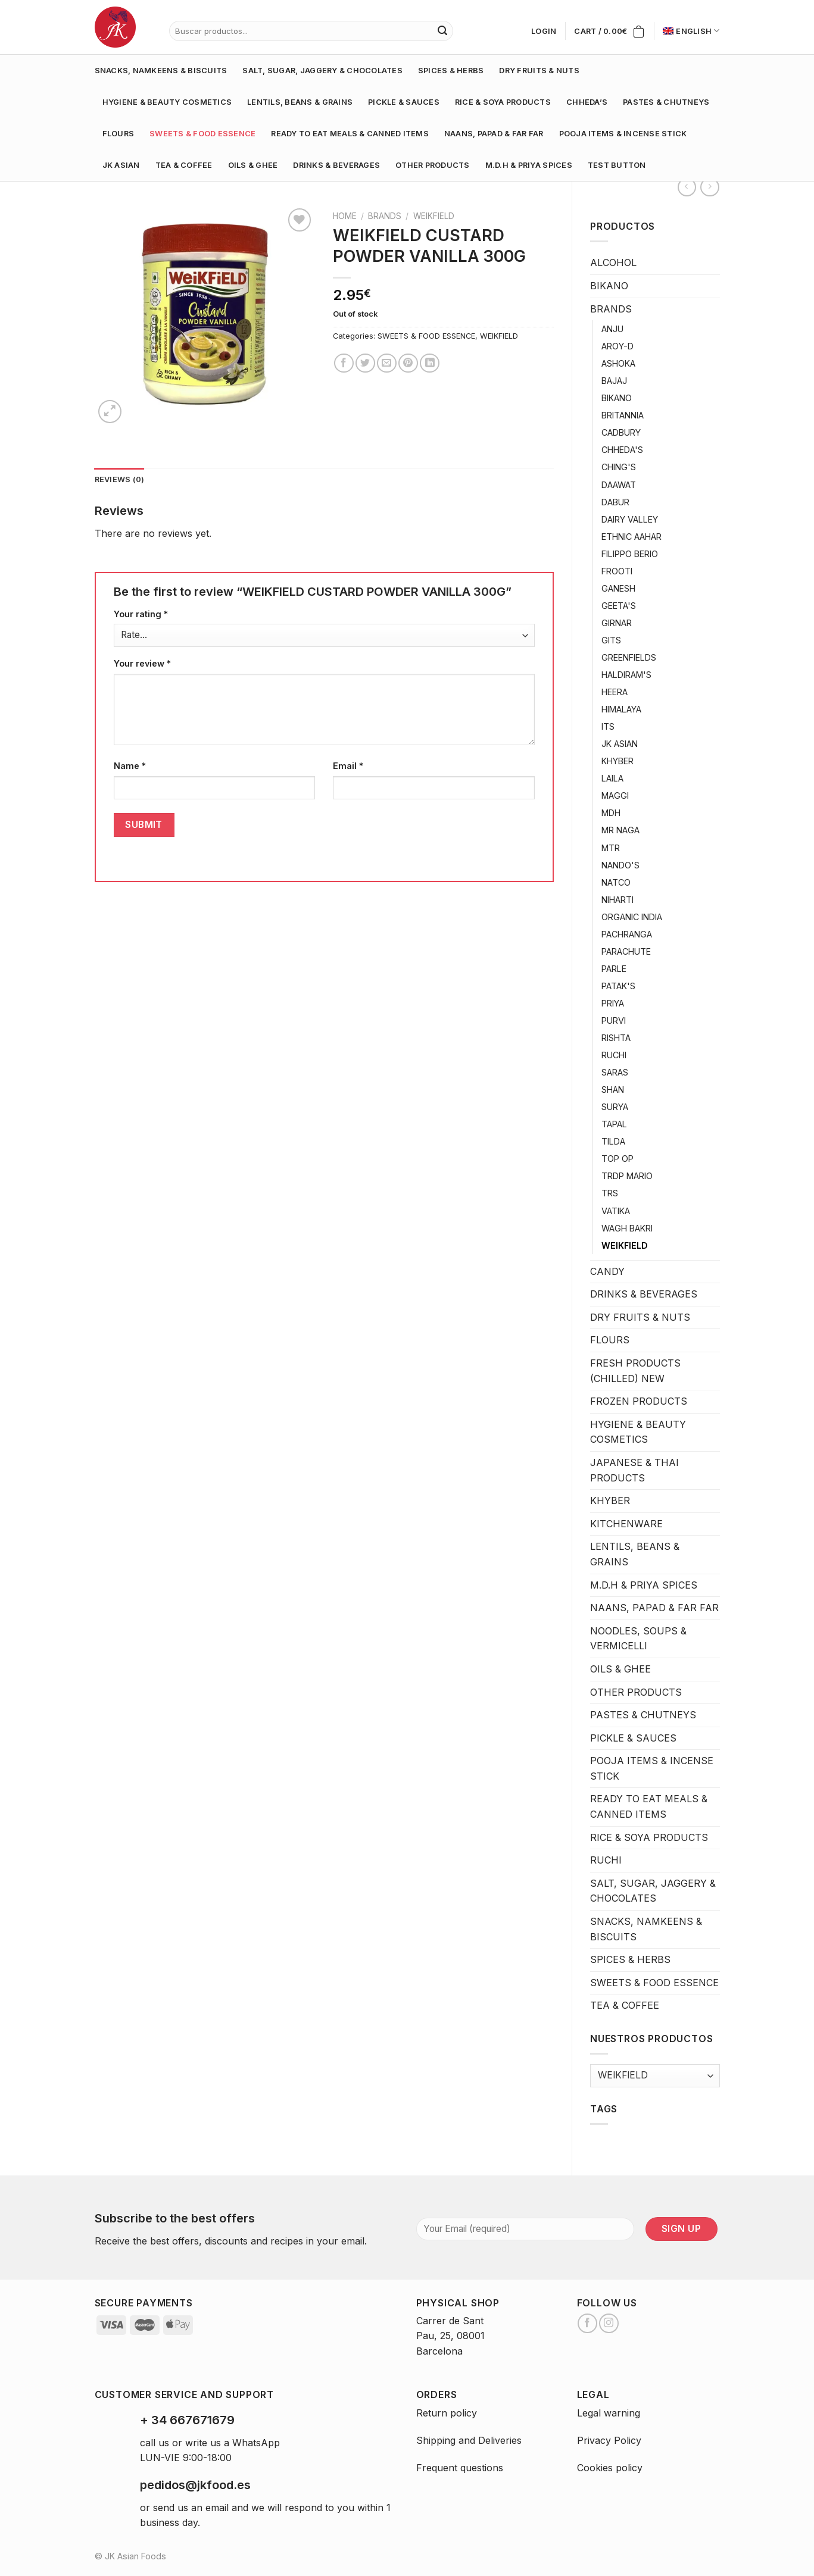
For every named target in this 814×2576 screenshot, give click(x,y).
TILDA (613, 1141)
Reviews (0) (120, 479)
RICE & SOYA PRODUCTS (503, 102)
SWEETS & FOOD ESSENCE (202, 133)
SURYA (614, 1107)
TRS (609, 1193)
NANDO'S (620, 865)
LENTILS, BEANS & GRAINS (300, 102)
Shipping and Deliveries (469, 2440)
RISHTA (616, 1038)
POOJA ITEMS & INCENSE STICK (623, 133)
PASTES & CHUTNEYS (666, 102)
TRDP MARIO (627, 1176)
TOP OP (617, 1158)
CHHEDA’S (586, 102)
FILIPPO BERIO (629, 554)
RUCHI (613, 1055)
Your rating (141, 614)
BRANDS (611, 309)
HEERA (614, 692)
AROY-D (617, 346)
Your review (142, 663)
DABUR (615, 502)
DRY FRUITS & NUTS (539, 70)
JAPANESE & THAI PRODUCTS (634, 1470)
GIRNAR (616, 623)
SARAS (614, 1072)
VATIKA (615, 1211)
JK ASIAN (121, 165)
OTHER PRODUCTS (432, 165)
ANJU (612, 329)
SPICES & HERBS (451, 70)
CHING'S (618, 467)
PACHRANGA (626, 934)
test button (617, 165)
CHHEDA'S (622, 450)
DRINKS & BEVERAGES (336, 165)
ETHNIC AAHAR (631, 537)
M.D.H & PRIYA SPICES (528, 165)
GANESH (618, 588)
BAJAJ (614, 381)
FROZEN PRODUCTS (638, 1401)
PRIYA (612, 1003)
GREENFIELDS (628, 657)
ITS (608, 726)
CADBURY (621, 432)
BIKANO (609, 286)
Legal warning (608, 2413)
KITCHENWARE (626, 1524)
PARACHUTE (626, 951)
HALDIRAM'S (626, 675)
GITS (611, 640)
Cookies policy (610, 2468)
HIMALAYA (621, 709)
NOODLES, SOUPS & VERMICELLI (638, 1638)
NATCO (616, 882)
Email (348, 766)
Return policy (446, 2413)
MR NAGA (620, 830)
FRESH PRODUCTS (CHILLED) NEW (635, 1370)
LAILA (612, 778)
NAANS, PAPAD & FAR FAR (494, 133)
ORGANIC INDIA (631, 917)
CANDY (607, 1271)
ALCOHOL (613, 262)
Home (345, 216)
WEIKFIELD (624, 1245)
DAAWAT (618, 485)
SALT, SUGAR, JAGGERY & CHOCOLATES (322, 70)
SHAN (612, 1089)
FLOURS (118, 133)
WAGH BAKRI (627, 1228)
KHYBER (617, 761)
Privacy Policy (609, 2440)
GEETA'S (618, 606)
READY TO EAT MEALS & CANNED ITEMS (349, 133)
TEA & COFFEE (184, 165)
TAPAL (614, 1124)
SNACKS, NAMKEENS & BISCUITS (161, 70)
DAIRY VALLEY (629, 519)
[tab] (120, 480)
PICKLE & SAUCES (403, 102)
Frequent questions (459, 2468)
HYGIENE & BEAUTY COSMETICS (167, 102)
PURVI (613, 1020)
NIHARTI (617, 900)
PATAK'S (618, 986)
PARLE (613, 969)
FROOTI (616, 571)
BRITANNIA (622, 415)
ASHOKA (618, 363)
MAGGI (615, 795)
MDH (610, 813)
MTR (610, 848)
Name (130, 766)
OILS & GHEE (253, 165)
